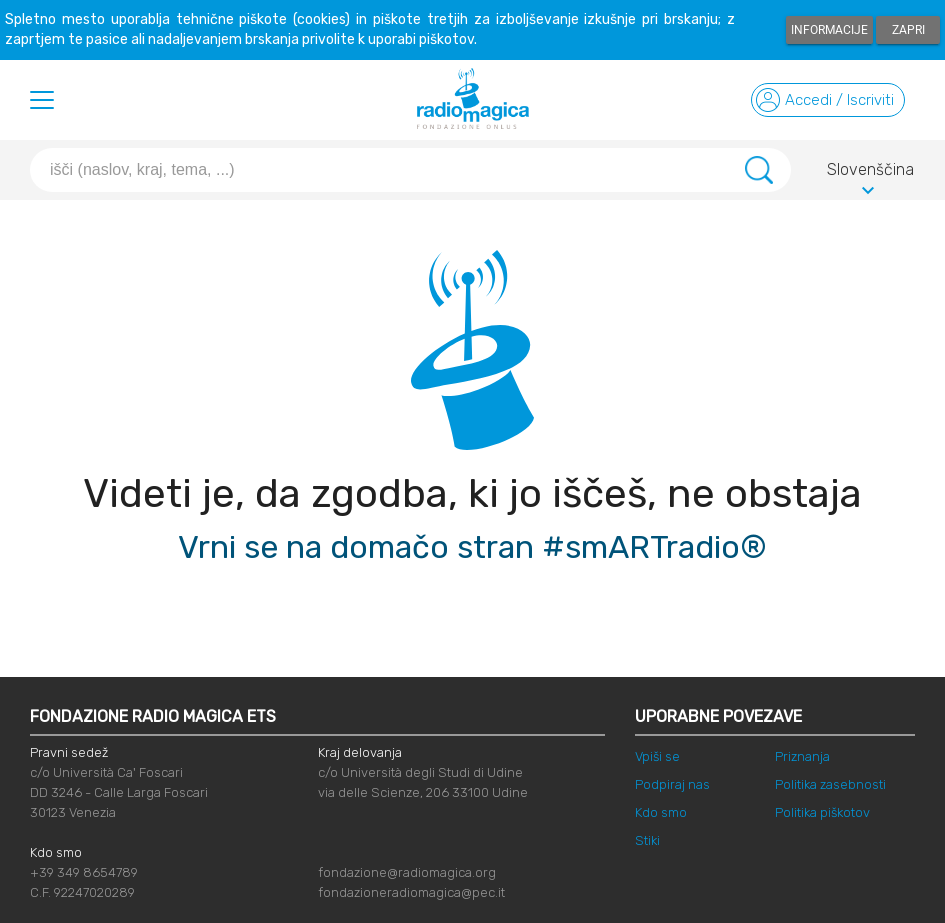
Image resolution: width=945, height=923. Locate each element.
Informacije (829, 30)
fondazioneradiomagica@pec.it (411, 892)
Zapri (908, 30)
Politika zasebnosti (830, 784)
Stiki (647, 840)
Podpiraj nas (672, 784)
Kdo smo (661, 812)
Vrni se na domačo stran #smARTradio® (472, 547)
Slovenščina (870, 173)
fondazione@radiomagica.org (407, 872)
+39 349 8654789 (84, 872)
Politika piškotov (822, 812)
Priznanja (802, 756)
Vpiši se (657, 756)
